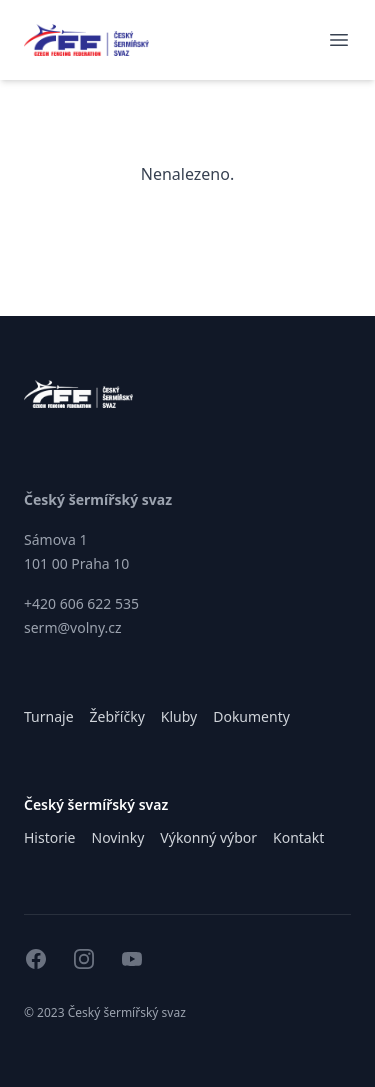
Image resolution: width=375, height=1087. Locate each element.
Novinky (118, 837)
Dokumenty (251, 716)
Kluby (179, 716)
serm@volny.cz (73, 627)
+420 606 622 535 (81, 603)
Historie (50, 837)
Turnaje (49, 716)
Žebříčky (117, 716)
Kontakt (298, 837)
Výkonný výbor (208, 837)
